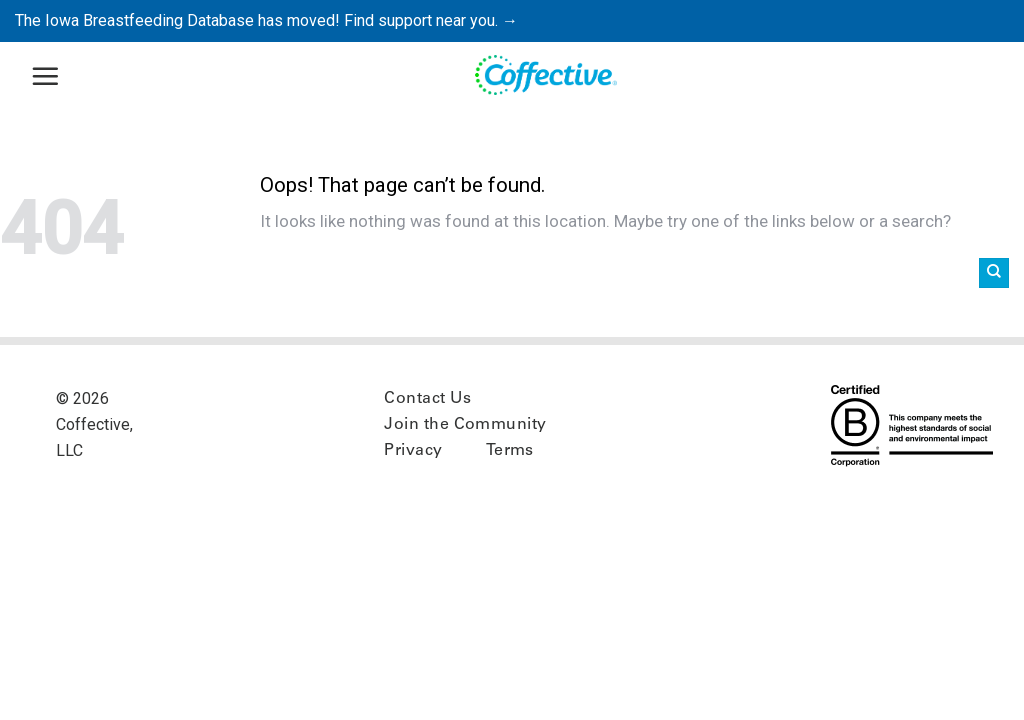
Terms (510, 451)
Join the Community (465, 425)
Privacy (413, 451)
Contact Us (427, 399)
